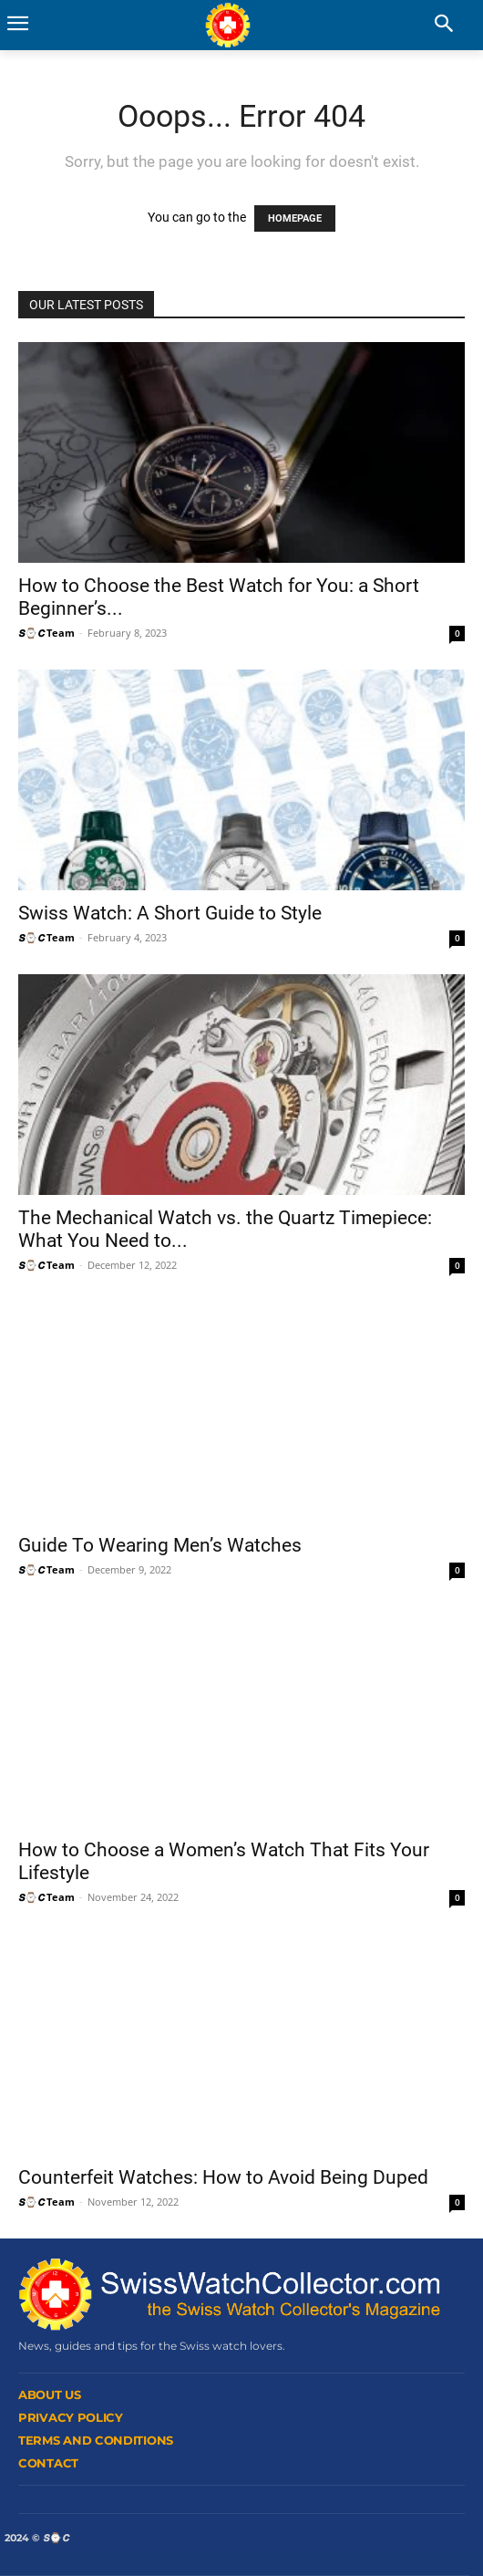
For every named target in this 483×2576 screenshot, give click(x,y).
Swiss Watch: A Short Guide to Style (170, 913)
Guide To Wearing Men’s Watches (160, 1545)
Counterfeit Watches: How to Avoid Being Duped (223, 2177)
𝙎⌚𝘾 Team (46, 632)
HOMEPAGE (295, 218)
